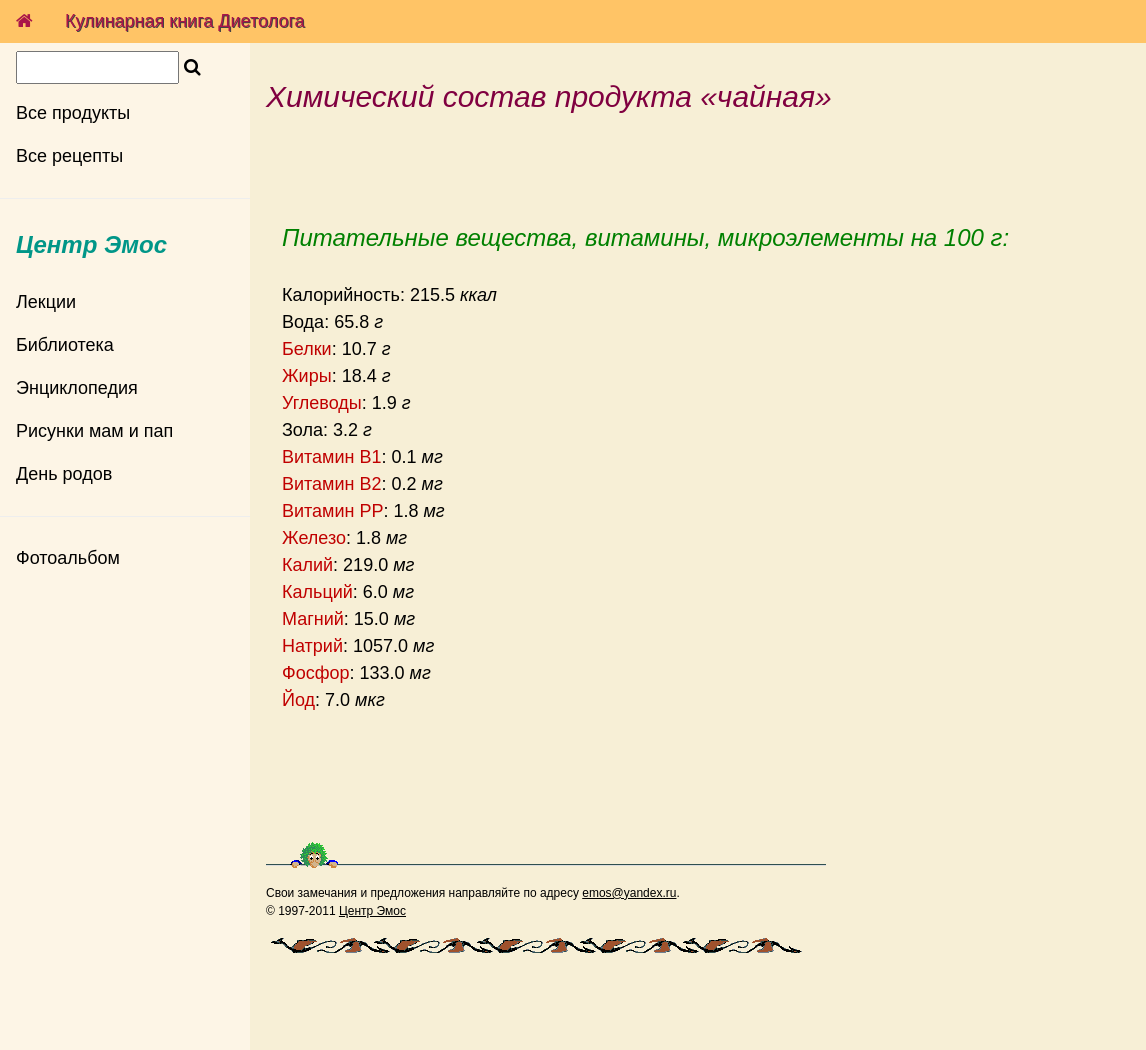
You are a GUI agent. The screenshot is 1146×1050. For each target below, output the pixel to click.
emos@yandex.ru (629, 893)
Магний (313, 619)
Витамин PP (333, 511)
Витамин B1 (332, 457)
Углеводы (322, 403)
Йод (298, 700)
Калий (307, 565)
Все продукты (73, 113)
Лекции (46, 302)
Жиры (307, 376)
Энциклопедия (77, 388)
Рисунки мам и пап (94, 431)
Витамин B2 (332, 484)
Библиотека (65, 345)
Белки (307, 349)
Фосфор (316, 673)
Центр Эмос (372, 911)
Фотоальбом (68, 558)
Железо (314, 538)
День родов (64, 474)
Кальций (317, 592)
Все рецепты (69, 156)
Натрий (312, 646)
